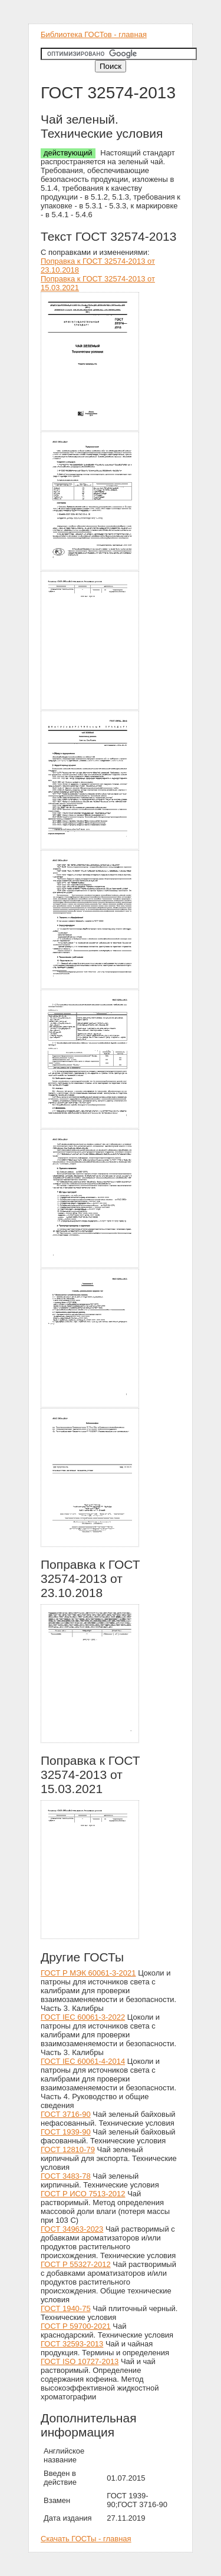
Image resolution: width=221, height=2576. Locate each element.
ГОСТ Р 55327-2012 (76, 2264)
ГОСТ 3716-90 (66, 2114)
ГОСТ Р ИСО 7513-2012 (83, 2193)
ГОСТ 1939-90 (66, 2131)
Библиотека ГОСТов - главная (94, 34)
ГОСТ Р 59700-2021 (76, 2326)
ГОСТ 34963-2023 (72, 2229)
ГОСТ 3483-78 (66, 2176)
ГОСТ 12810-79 (68, 2149)
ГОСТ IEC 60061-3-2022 (83, 2017)
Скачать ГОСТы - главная (86, 2538)
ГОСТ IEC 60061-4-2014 (83, 2061)
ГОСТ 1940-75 (66, 2308)
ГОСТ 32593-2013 (72, 2343)
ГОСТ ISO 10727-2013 (79, 2361)
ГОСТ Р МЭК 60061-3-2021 (88, 1972)
